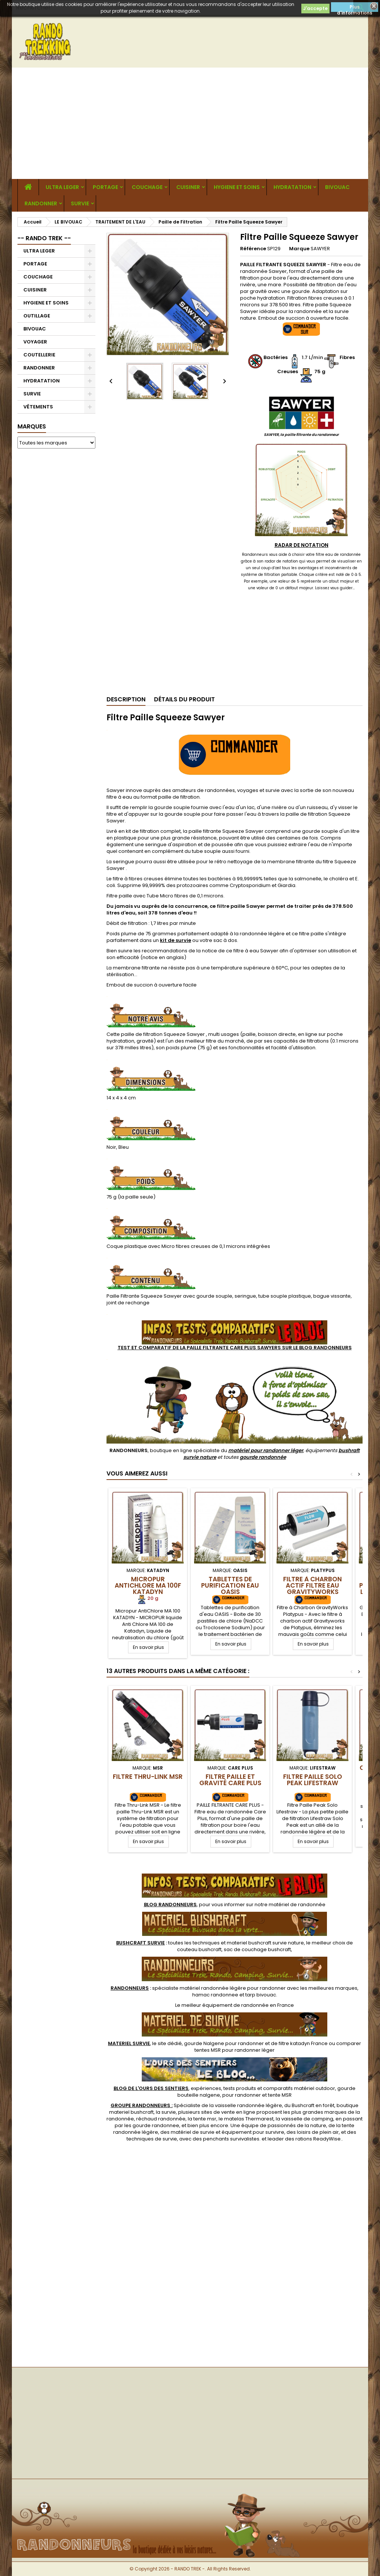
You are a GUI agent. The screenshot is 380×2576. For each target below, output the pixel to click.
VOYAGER (35, 341)
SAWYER (320, 248)
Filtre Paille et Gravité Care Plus (230, 1779)
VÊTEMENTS (38, 406)
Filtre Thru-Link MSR (148, 1776)
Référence (253, 248)
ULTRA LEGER (62, 187)
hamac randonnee (215, 1994)
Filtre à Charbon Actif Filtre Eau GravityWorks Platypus (312, 1588)
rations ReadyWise (318, 2138)
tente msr (204, 2118)
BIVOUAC (337, 187)
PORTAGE (105, 187)
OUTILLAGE (36, 315)
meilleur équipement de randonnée (225, 2005)
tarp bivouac (260, 1994)
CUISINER (188, 187)
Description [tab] (126, 699)
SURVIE (80, 203)
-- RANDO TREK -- (44, 238)
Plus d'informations (354, 8)
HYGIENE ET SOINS (237, 187)
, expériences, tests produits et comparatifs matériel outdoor (224, 2088)
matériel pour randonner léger (265, 1450)
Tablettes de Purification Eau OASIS (230, 1585)
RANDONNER (40, 203)
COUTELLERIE (39, 354)
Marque (299, 248)
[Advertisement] (190, 123)
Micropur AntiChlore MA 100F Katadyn (148, 1585)
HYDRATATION (292, 187)
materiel (265, 1942)
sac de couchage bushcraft (257, 1949)
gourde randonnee (155, 2125)
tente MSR (280, 2095)
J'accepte (315, 8)
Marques (31, 426)
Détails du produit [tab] (184, 699)
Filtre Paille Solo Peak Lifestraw (312, 1779)
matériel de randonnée (297, 1904)
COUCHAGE (147, 187)
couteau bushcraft (199, 1949)
